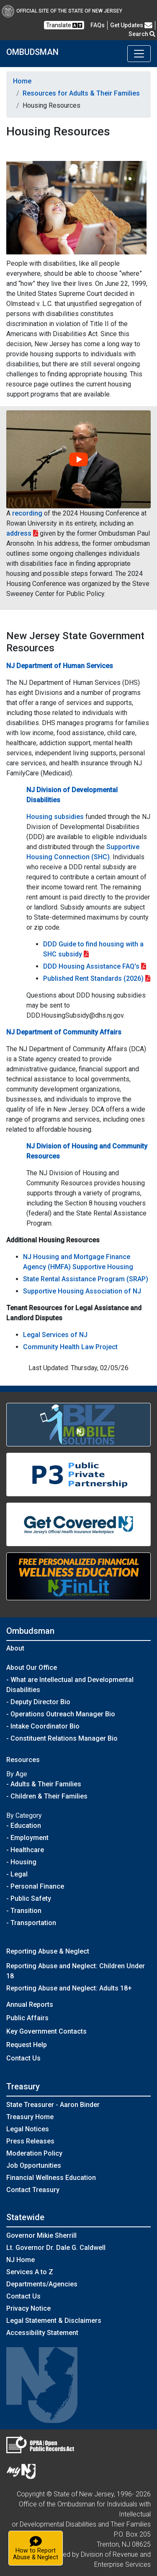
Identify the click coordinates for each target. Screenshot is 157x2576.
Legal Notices (27, 2129)
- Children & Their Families (47, 1796)
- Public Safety (28, 1898)
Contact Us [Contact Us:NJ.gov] (23, 2296)
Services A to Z (29, 2272)
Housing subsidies (55, 817)
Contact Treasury (32, 2190)
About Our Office (31, 1668)
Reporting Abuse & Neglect (47, 1951)
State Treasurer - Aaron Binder (53, 2105)
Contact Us (23, 2058)
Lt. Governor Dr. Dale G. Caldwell (56, 2248)
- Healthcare (25, 1850)
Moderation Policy (34, 2153)
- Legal (17, 1874)
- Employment (27, 1838)
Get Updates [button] (131, 25)
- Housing (21, 1862)
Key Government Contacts (46, 2031)
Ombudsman (30, 1631)
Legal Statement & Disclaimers (53, 2321)
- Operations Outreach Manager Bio (60, 1714)
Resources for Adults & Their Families (81, 93)
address (18, 533)
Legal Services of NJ (55, 1335)
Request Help (26, 2045)
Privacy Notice (28, 2308)
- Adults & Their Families (43, 1784)
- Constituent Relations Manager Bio (62, 1738)
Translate (64, 25)
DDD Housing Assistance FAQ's (91, 966)
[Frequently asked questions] (97, 25)
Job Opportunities (33, 2165)
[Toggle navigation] (139, 53)
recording (27, 513)
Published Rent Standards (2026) (93, 978)
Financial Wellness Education (51, 2178)
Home (22, 81)
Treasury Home (30, 2117)
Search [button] (142, 34)
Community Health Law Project (70, 1347)
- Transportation (31, 1923)
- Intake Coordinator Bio (43, 1726)
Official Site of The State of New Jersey (62, 11)
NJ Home (20, 2260)
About (15, 1648)
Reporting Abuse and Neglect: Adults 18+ (69, 1988)
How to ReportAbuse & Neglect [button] (38, 2548)
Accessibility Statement (42, 2333)
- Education (23, 1826)
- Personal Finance (35, 1886)
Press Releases (30, 2141)
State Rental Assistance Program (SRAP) (85, 1279)
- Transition (23, 1911)
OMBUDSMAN (32, 52)
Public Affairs (27, 2018)
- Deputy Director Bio (38, 1702)
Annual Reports (29, 2004)
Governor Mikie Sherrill (41, 2235)
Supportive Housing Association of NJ (82, 1291)
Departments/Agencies (41, 2284)
